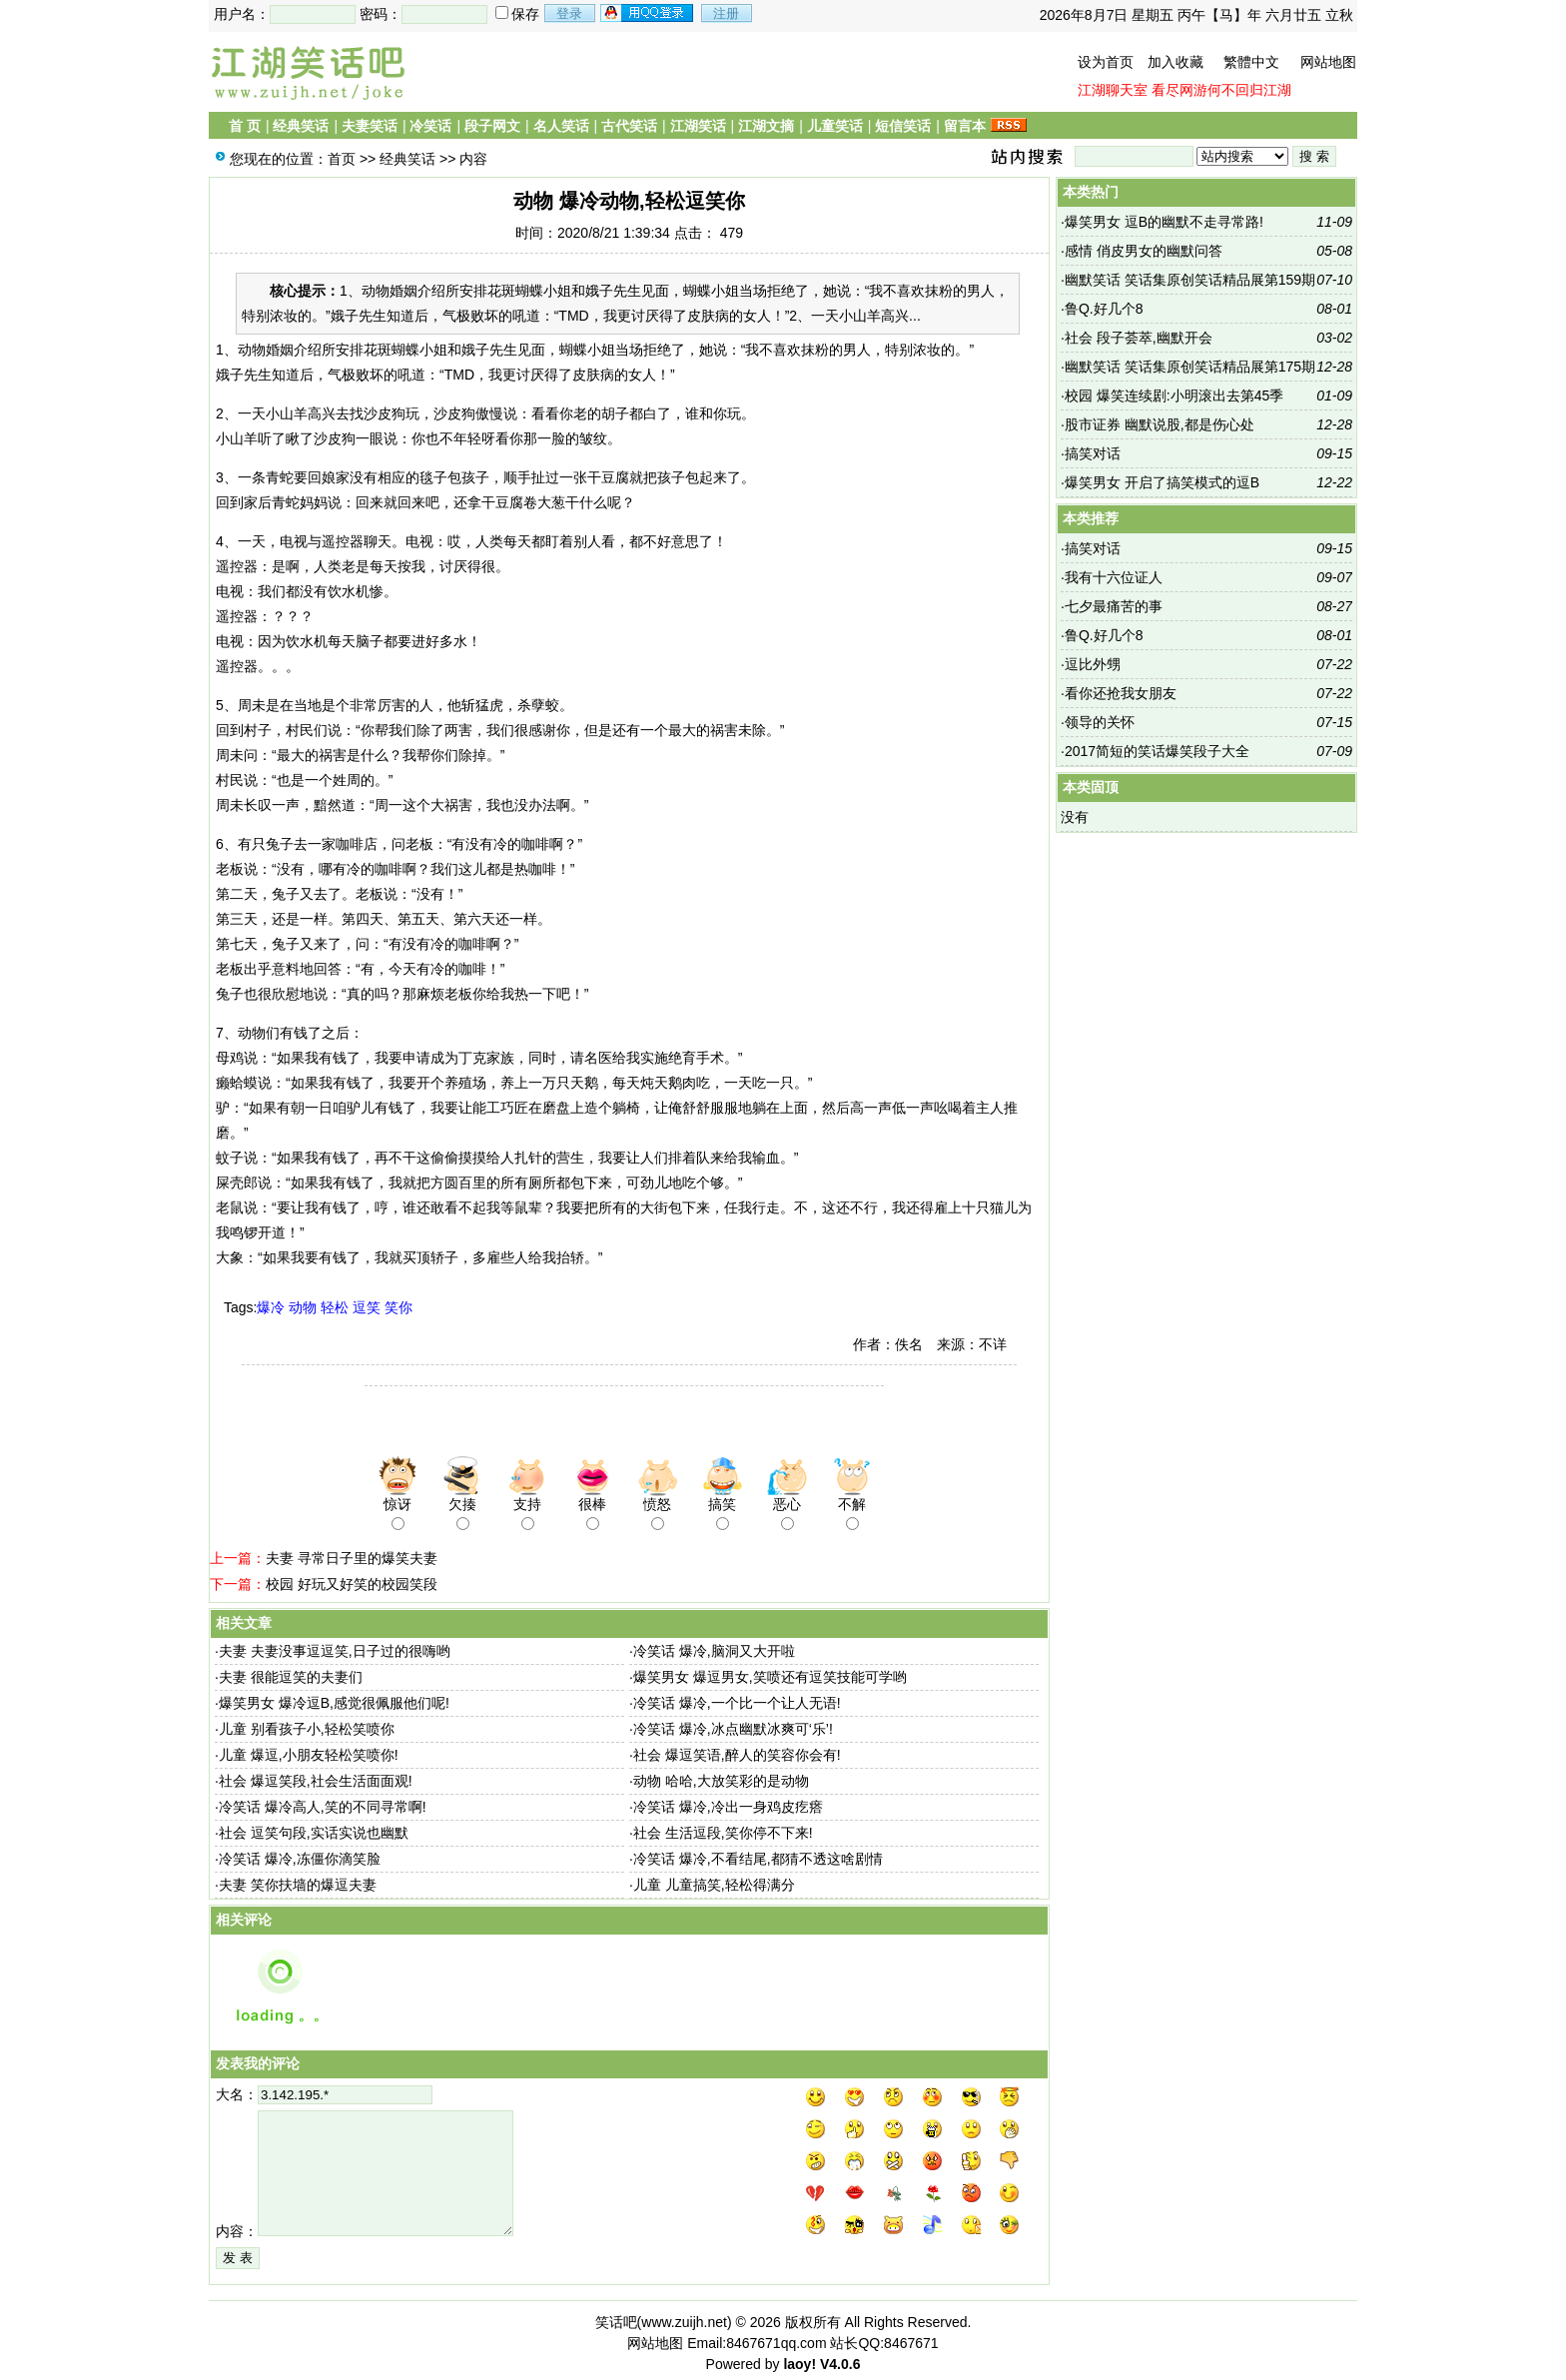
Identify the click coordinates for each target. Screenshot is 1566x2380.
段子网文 (492, 126)
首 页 (245, 126)
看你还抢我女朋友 (1120, 693)
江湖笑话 (698, 126)
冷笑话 (430, 126)
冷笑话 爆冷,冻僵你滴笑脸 (300, 1859)
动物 (303, 1307)
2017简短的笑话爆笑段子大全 (1157, 751)
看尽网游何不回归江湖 (1221, 90)
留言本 (965, 126)
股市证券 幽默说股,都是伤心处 (1159, 424)
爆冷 (271, 1307)
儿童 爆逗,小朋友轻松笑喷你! (308, 1755)
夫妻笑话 (369, 126)
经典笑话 (301, 126)
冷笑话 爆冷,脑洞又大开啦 (714, 1651)
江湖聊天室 (1113, 90)
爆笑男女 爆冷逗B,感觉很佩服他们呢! (334, 1703)
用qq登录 (648, 13)
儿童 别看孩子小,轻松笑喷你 (306, 1729)
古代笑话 (629, 126)
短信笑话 (903, 126)
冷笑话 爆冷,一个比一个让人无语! (737, 1703)
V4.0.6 (840, 2364)
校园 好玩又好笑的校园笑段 (351, 1584)
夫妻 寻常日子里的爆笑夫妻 (351, 1558)
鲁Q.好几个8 (1104, 309)
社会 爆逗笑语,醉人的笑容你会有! (737, 1755)
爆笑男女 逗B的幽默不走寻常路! (1164, 222)
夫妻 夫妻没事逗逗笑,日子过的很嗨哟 (334, 1651)
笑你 (398, 1307)
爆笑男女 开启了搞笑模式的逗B (1162, 482)
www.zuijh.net (684, 2322)
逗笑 (367, 1307)
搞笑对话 (1093, 453)
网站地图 (1328, 62)
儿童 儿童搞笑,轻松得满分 (714, 1885)
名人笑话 (561, 126)
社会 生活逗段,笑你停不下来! (723, 1833)
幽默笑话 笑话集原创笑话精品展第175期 (1190, 367)
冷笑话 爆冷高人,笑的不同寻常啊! (322, 1807)
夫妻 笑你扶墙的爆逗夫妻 (298, 1885)
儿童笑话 (835, 126)
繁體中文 (1251, 62)
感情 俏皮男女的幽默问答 (1143, 251)
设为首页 (1106, 62)
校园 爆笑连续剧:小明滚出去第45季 (1174, 395)
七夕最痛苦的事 (1114, 606)
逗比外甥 (1093, 664)
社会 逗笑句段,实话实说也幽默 (313, 1833)
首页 (342, 159)
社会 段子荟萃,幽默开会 (1138, 338)
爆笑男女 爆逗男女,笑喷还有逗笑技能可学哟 (770, 1677)
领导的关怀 (1100, 722)
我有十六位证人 (1114, 577)
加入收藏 (1175, 62)
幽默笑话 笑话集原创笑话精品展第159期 (1190, 280)
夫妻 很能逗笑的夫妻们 (291, 1677)
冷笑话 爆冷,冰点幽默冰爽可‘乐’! (733, 1729)
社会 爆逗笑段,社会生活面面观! (315, 1781)
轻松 (335, 1307)
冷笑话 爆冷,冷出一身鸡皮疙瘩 (728, 1807)
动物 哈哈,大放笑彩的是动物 (721, 1781)
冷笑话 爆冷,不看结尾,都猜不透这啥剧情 (758, 1859)
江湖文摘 (766, 126)
